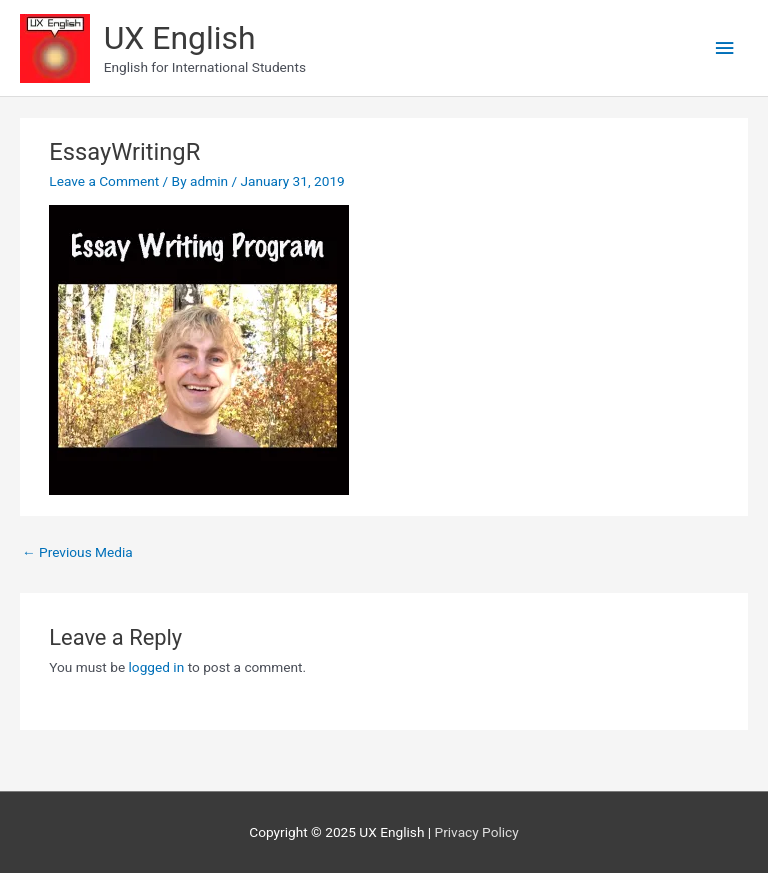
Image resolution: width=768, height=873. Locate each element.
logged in (157, 667)
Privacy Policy (477, 832)
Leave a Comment (104, 181)
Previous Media (77, 552)
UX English (180, 38)
